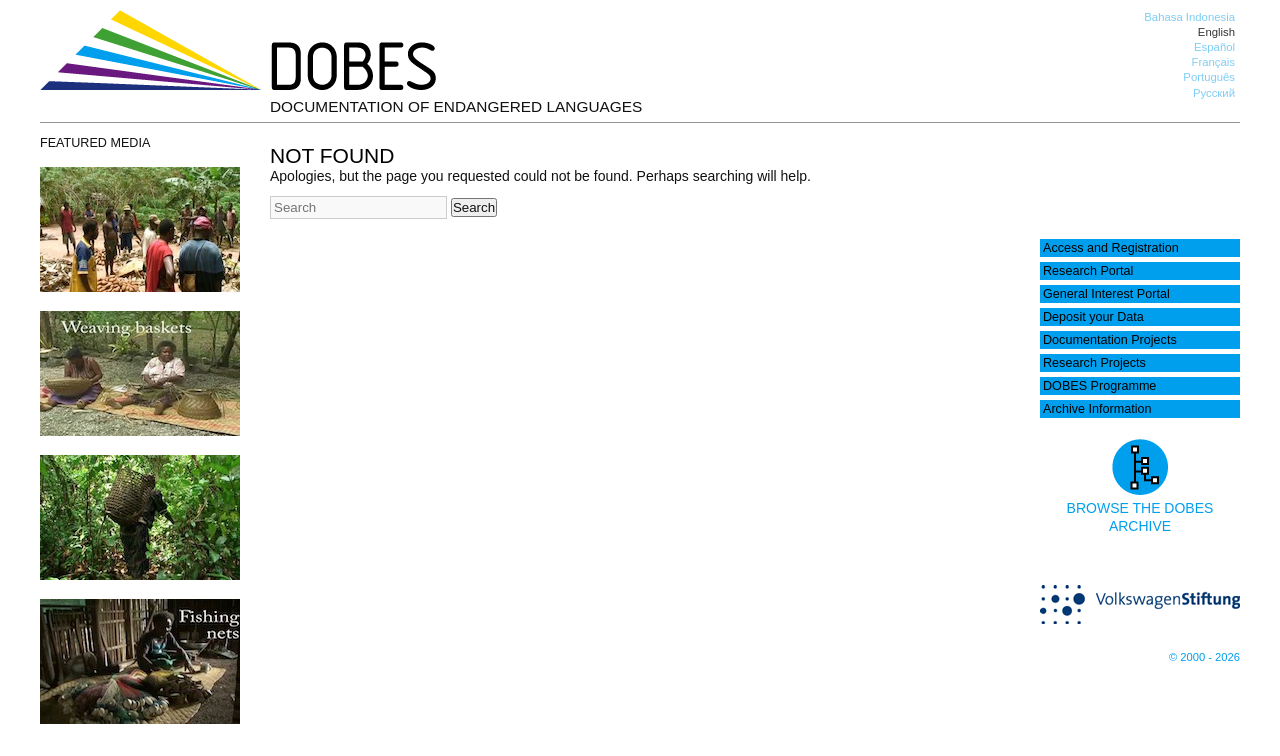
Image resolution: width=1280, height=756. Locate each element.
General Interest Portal (1106, 294)
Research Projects (1094, 363)
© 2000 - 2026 (1204, 657)
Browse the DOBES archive (1140, 508)
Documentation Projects (1110, 340)
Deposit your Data (1093, 317)
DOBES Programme (1099, 386)
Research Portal (1088, 271)
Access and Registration (1111, 248)
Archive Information (1097, 409)
